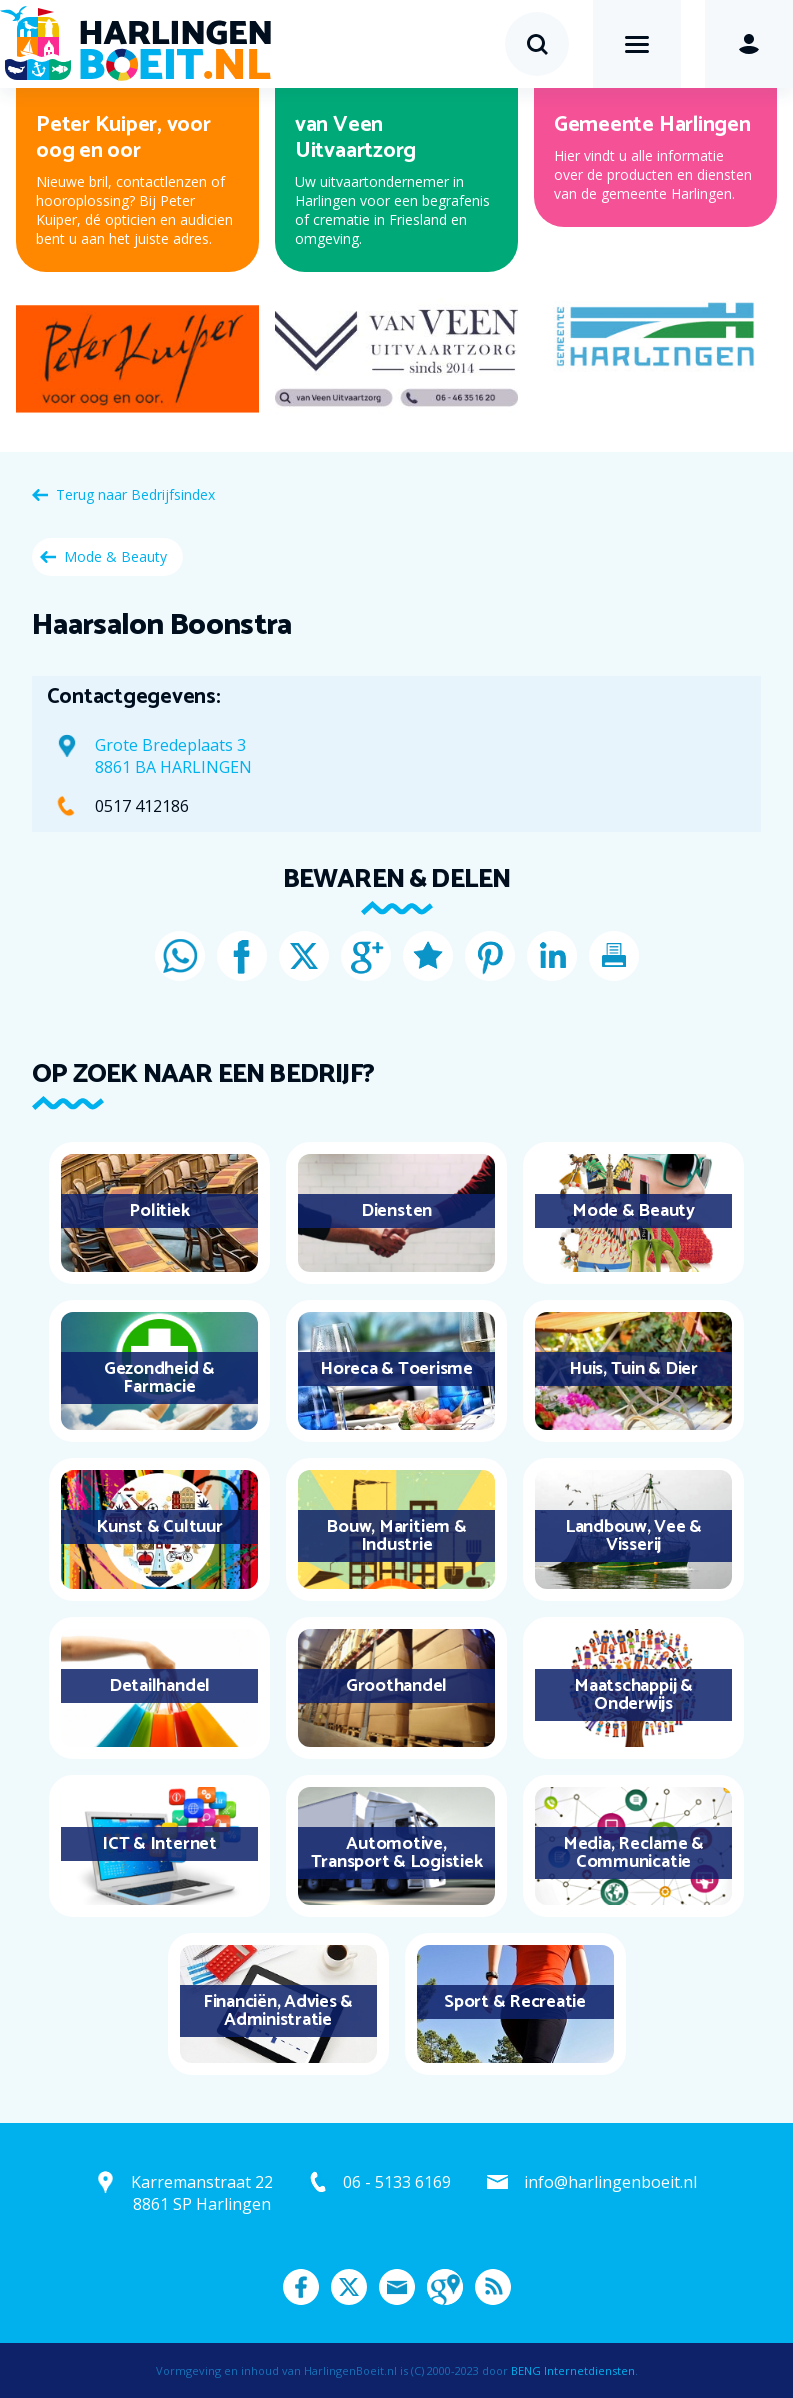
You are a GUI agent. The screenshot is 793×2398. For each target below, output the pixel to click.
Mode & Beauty (115, 556)
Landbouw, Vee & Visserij (633, 1536)
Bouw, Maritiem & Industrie (396, 1536)
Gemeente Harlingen (652, 125)
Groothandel (396, 1686)
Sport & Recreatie (515, 2002)
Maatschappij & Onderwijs (633, 1695)
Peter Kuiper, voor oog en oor (123, 138)
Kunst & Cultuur (159, 1527)
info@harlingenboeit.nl (610, 2182)
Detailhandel (159, 1686)
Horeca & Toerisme (396, 1369)
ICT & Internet (159, 1844)
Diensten (396, 1211)
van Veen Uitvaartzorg (355, 138)
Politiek (159, 1211)
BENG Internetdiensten (573, 2370)
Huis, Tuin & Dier (633, 1369)
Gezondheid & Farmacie (159, 1378)
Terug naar (135, 494)
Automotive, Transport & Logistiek (397, 1853)
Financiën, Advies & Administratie (278, 2011)
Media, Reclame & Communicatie (633, 1853)
